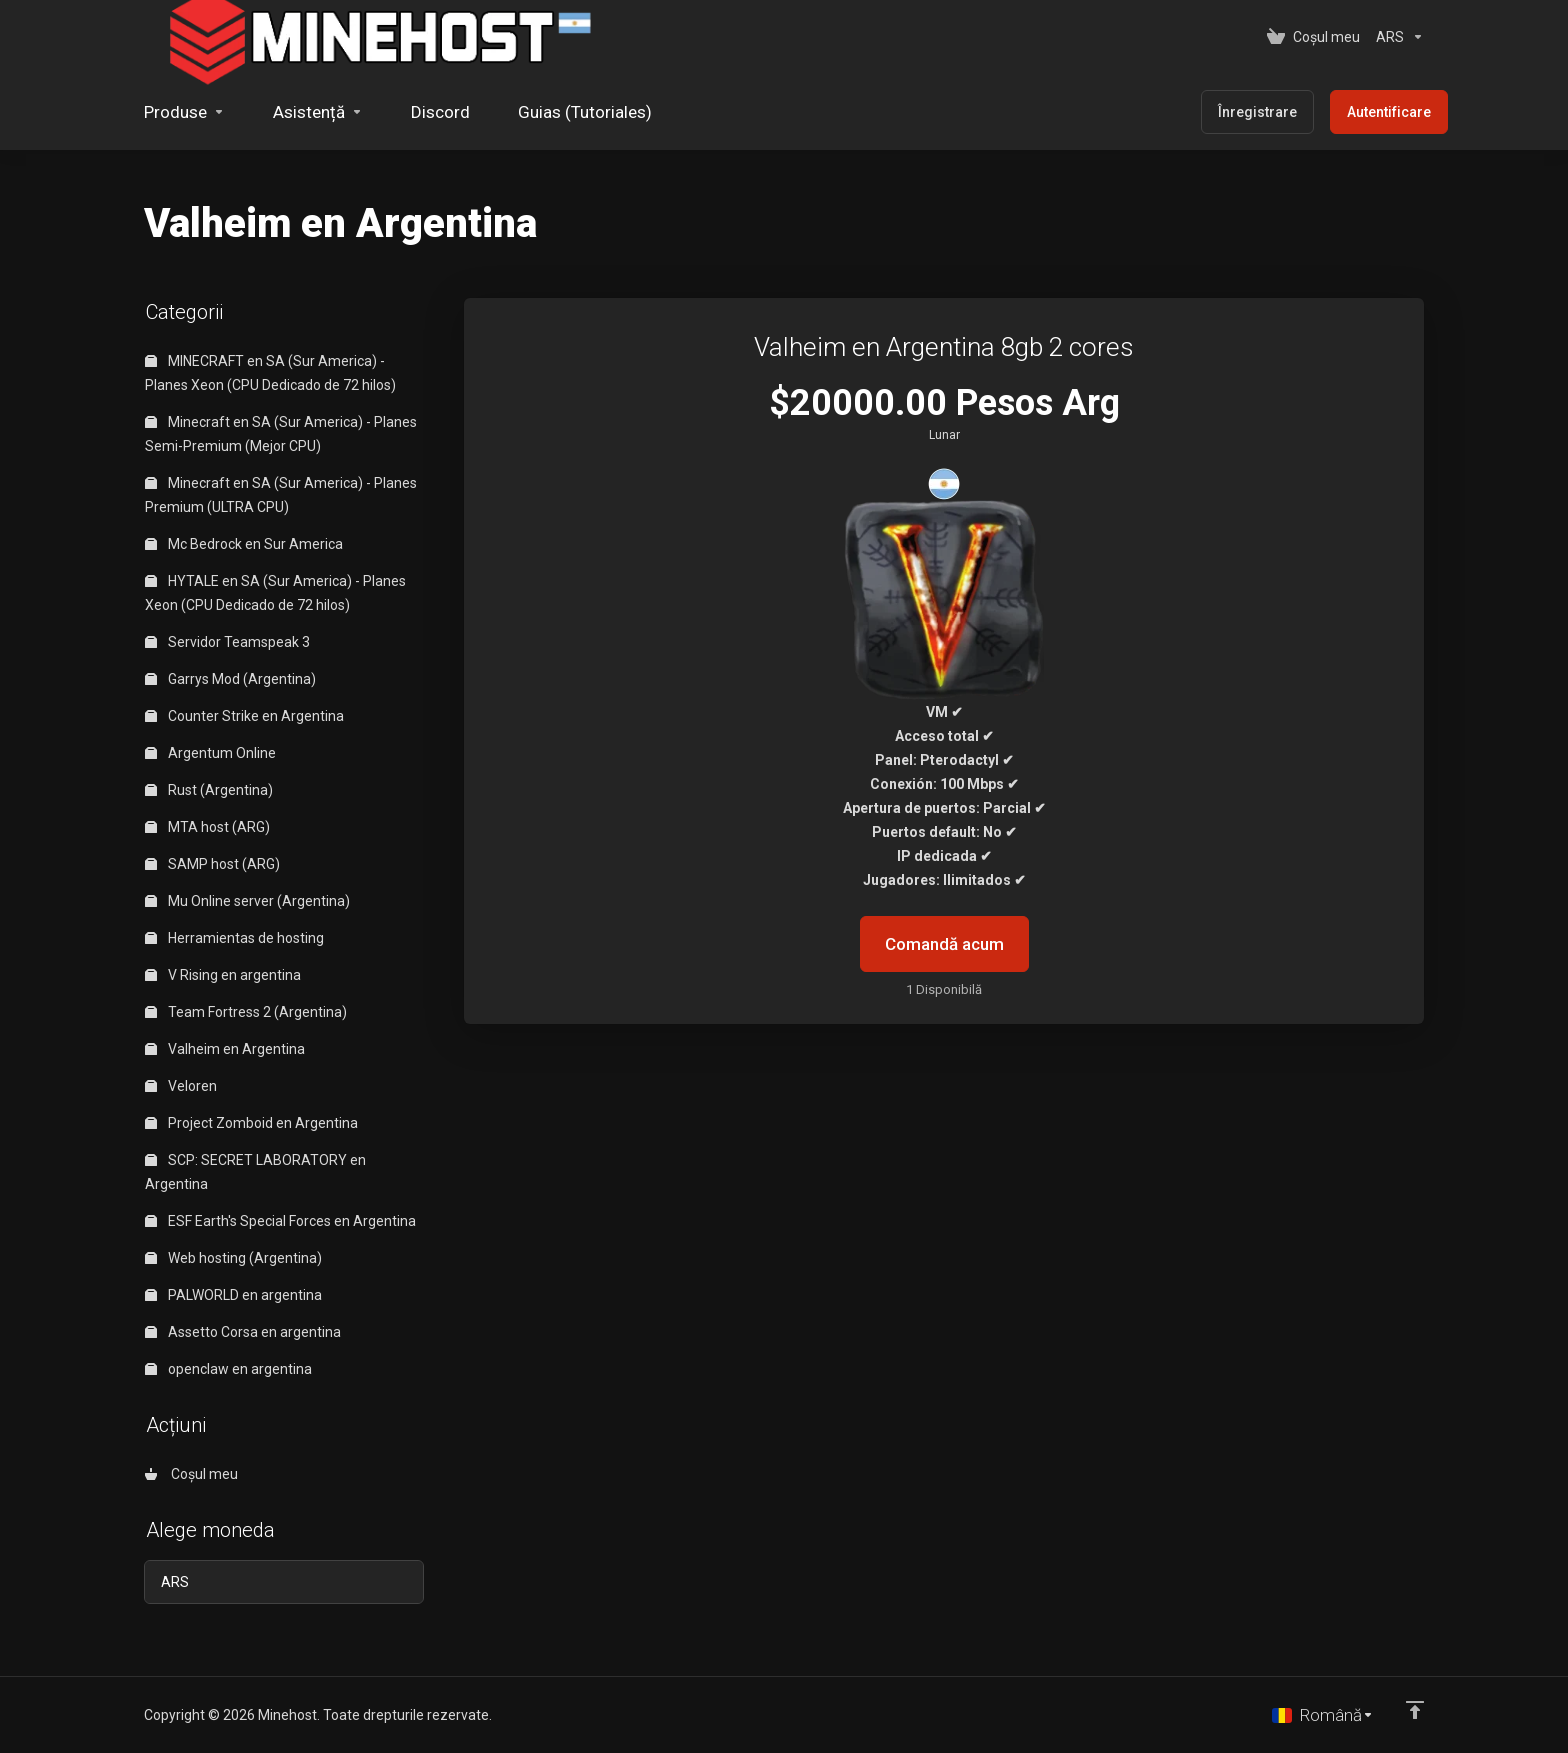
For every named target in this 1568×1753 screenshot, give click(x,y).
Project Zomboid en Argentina (251, 1123)
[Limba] (1323, 1715)
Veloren (181, 1086)
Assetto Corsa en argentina (243, 1332)
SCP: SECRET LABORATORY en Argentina (255, 1172)
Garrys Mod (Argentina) (230, 679)
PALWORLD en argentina (233, 1295)
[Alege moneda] (1396, 37)
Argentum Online (210, 753)
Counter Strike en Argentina (244, 716)
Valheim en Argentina (225, 1049)
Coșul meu (191, 1474)
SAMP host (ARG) (212, 864)
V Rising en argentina (223, 975)
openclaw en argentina (228, 1369)
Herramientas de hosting (234, 938)
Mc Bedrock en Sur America (244, 544)
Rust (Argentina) (209, 790)
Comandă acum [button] (944, 944)
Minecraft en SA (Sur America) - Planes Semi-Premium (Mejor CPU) (281, 434)
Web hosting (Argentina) (233, 1258)
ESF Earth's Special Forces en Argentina (280, 1221)
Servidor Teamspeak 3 (227, 642)
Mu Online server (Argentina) (247, 901)
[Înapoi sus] (1415, 1710)
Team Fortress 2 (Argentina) (246, 1012)
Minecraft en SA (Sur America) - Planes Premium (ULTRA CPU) (281, 495)
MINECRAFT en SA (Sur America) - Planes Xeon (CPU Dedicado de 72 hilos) (270, 373)
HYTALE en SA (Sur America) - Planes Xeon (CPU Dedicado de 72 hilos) (275, 593)
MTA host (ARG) (207, 827)
